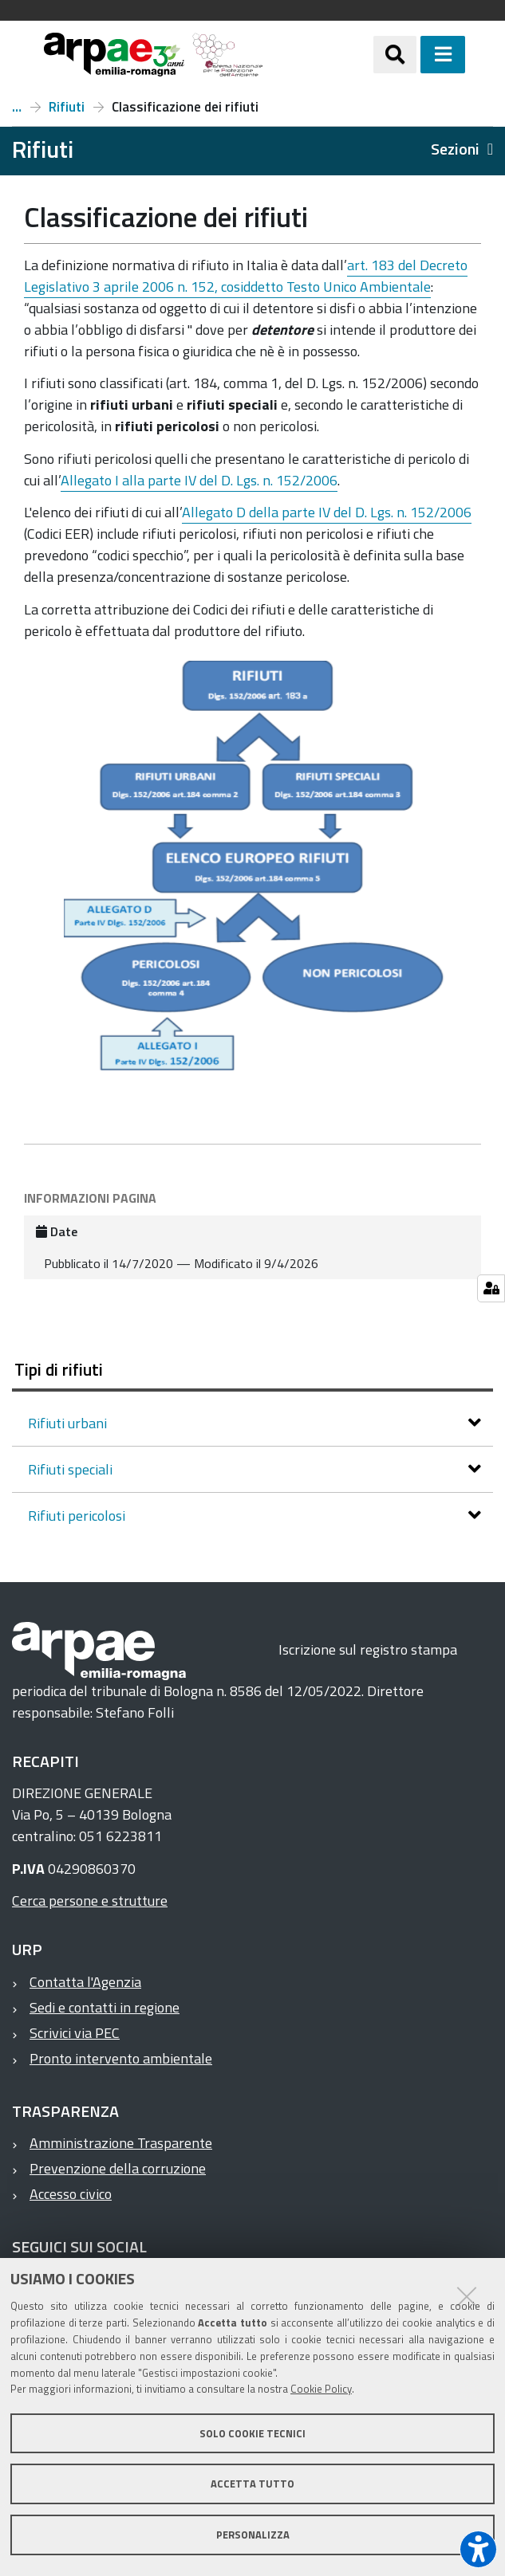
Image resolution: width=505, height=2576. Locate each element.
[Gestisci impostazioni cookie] (491, 1288)
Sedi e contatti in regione (105, 2007)
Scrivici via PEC (75, 2033)
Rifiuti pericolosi (78, 1515)
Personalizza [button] (253, 2535)
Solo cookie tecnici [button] (252, 2433)
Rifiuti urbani (69, 1423)
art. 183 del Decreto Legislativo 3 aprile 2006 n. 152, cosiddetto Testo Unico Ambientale (246, 275)
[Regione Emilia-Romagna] (318, 54)
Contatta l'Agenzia (85, 1982)
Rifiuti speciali (72, 1469)
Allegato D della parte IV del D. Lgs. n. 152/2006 (326, 512)
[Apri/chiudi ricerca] (394, 54)
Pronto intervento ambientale (121, 2058)
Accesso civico (71, 2194)
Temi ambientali (17, 106)
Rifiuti (67, 106)
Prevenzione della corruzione (118, 2168)
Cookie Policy (321, 2389)
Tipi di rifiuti (58, 1369)
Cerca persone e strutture (90, 1900)
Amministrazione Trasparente (121, 2143)
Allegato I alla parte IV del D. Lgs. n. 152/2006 (199, 480)
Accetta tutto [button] (252, 2484)
